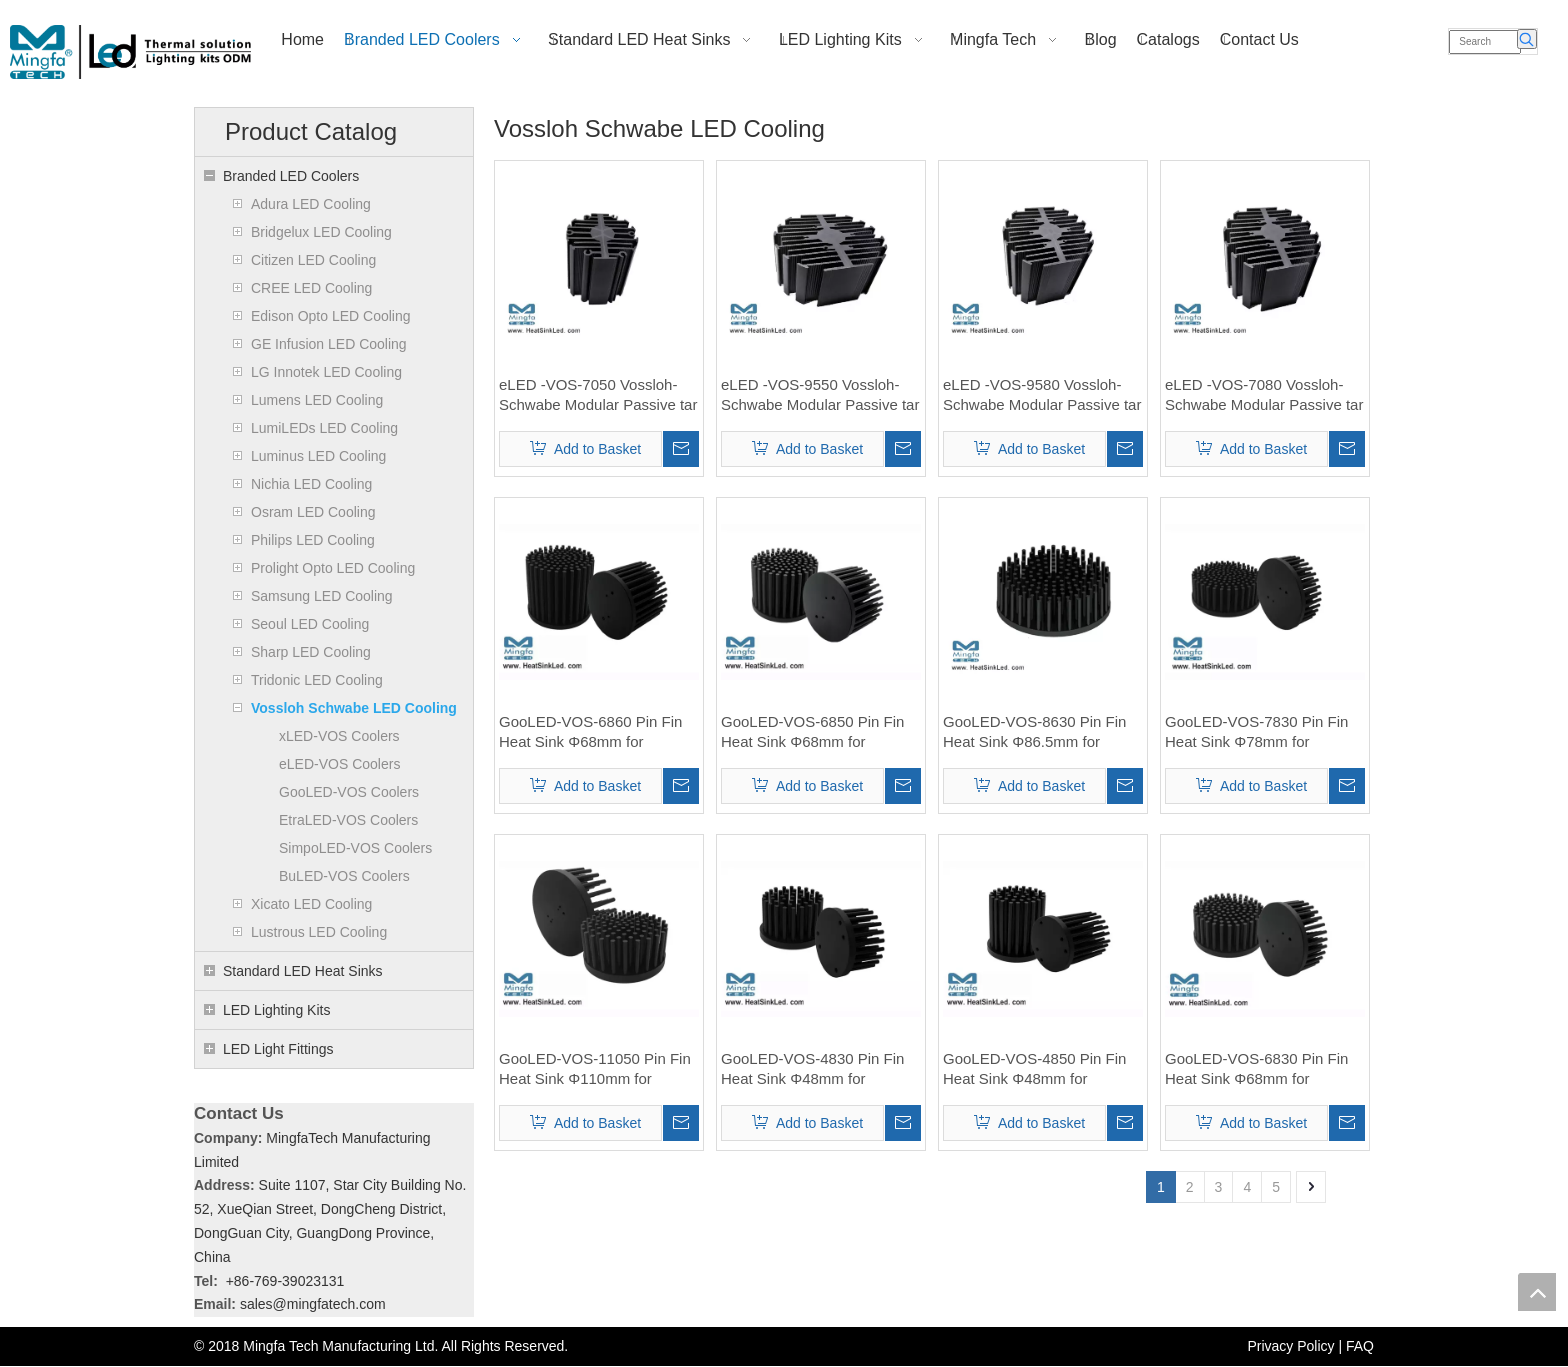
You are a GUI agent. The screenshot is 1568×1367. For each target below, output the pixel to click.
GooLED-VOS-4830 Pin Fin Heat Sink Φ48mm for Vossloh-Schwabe (812, 1069)
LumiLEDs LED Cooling (324, 428)
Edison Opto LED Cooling (331, 316)
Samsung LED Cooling (322, 596)
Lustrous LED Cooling (319, 932)
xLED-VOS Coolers (339, 736)
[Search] (1485, 42)
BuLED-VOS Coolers (344, 876)
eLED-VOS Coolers (339, 764)
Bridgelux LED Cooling (321, 232)
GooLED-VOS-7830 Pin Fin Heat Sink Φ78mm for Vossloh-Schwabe (1256, 732)
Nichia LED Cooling (311, 484)
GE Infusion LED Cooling (329, 344)
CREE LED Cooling (311, 288)
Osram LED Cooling (313, 512)
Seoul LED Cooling (310, 624)
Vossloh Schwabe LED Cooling (354, 708)
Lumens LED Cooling (317, 400)
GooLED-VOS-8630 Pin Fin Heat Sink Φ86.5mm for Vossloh (1034, 732)
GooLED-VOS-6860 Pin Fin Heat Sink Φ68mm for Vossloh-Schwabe (590, 732)
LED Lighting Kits (276, 1010)
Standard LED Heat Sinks (303, 971)
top (1537, 1292)
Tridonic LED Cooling (317, 680)
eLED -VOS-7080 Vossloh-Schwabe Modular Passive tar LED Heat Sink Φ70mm (1264, 395)
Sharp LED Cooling (311, 652)
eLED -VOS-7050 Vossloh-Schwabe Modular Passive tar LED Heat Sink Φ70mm (598, 395)
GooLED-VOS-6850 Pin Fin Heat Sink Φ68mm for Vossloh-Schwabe (812, 732)
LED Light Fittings (278, 1049)
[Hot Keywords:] (1527, 39)
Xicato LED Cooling (311, 904)
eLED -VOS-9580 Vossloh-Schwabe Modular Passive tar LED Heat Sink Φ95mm (1042, 395)
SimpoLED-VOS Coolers (355, 848)
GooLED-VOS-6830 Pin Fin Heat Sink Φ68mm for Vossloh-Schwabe (1256, 1069)
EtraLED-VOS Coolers (348, 820)
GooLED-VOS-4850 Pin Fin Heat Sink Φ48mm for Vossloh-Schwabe (1034, 1069)
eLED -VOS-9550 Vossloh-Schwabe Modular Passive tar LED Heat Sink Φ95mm (820, 395)
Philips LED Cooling (313, 540)
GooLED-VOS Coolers (349, 792)
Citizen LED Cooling (313, 260)
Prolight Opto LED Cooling (333, 568)
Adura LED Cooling (311, 204)
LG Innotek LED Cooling (326, 372)
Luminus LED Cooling (318, 456)
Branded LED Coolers (291, 176)
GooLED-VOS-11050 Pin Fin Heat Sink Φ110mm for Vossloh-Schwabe (595, 1069)
